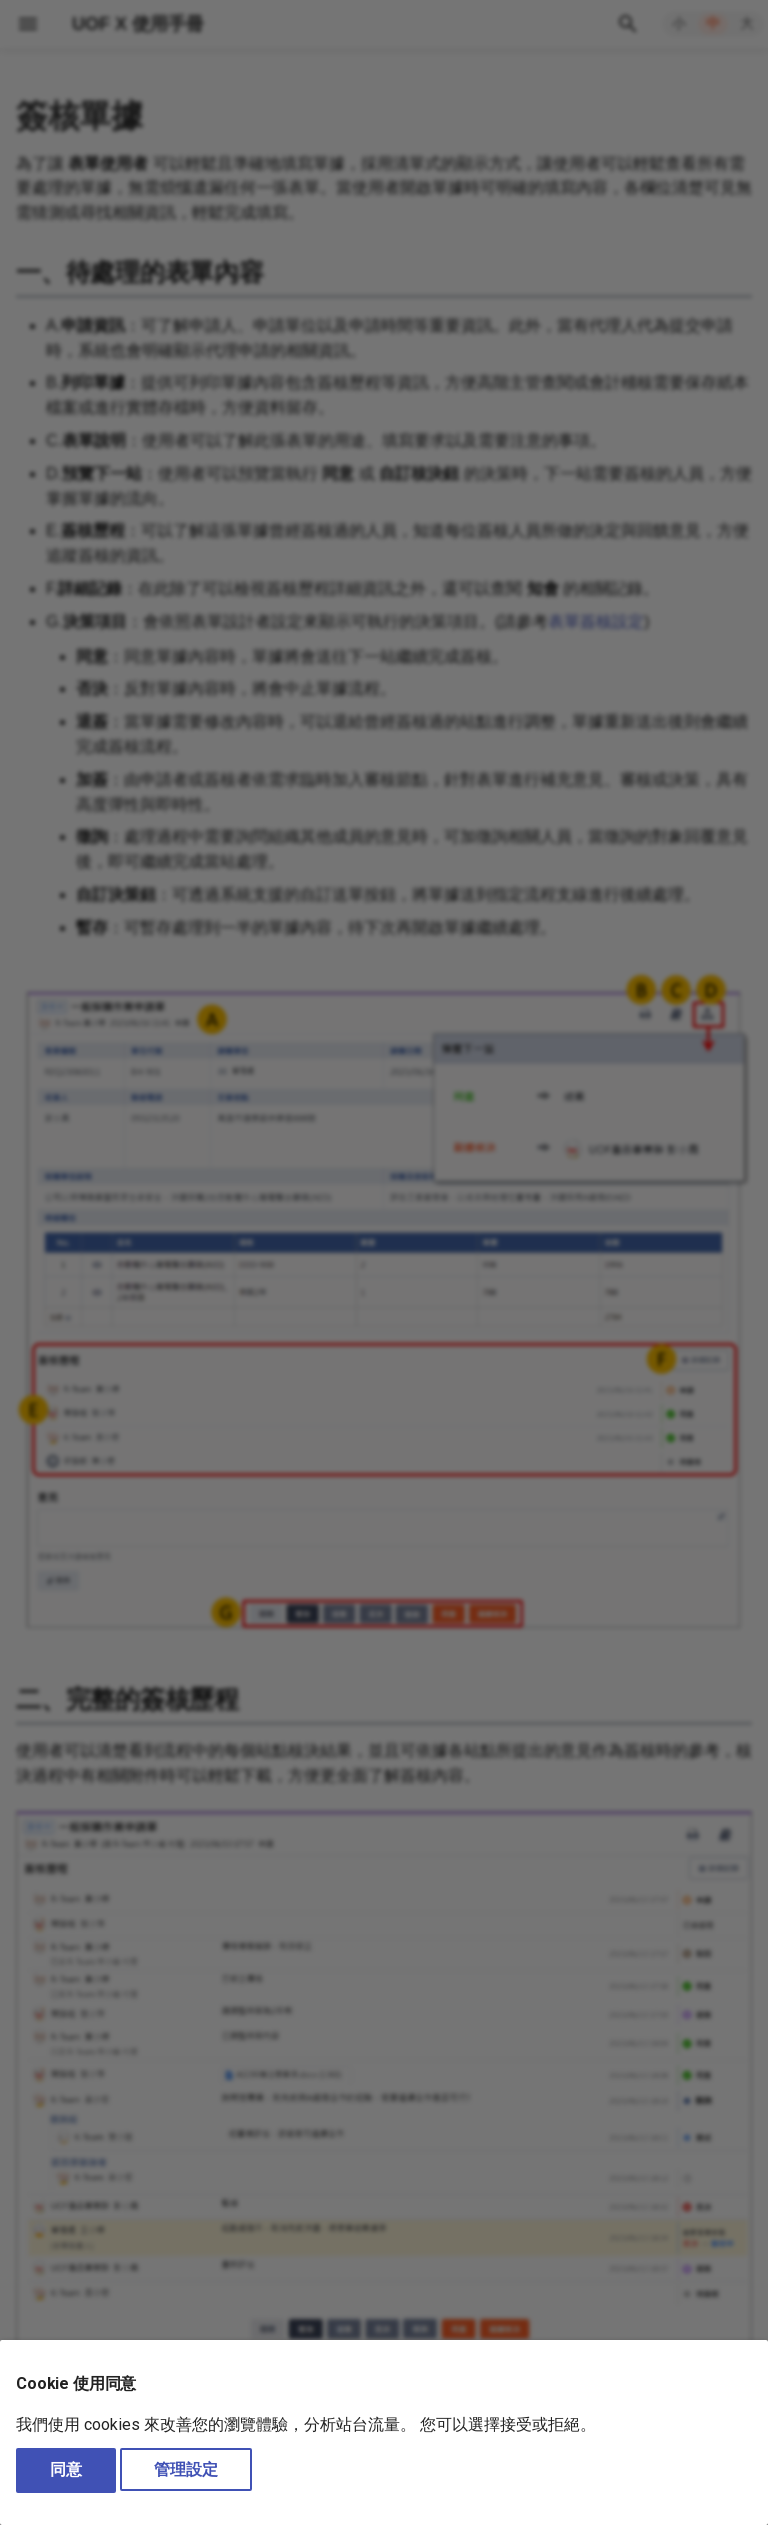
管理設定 (186, 2469)
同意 (66, 2469)
